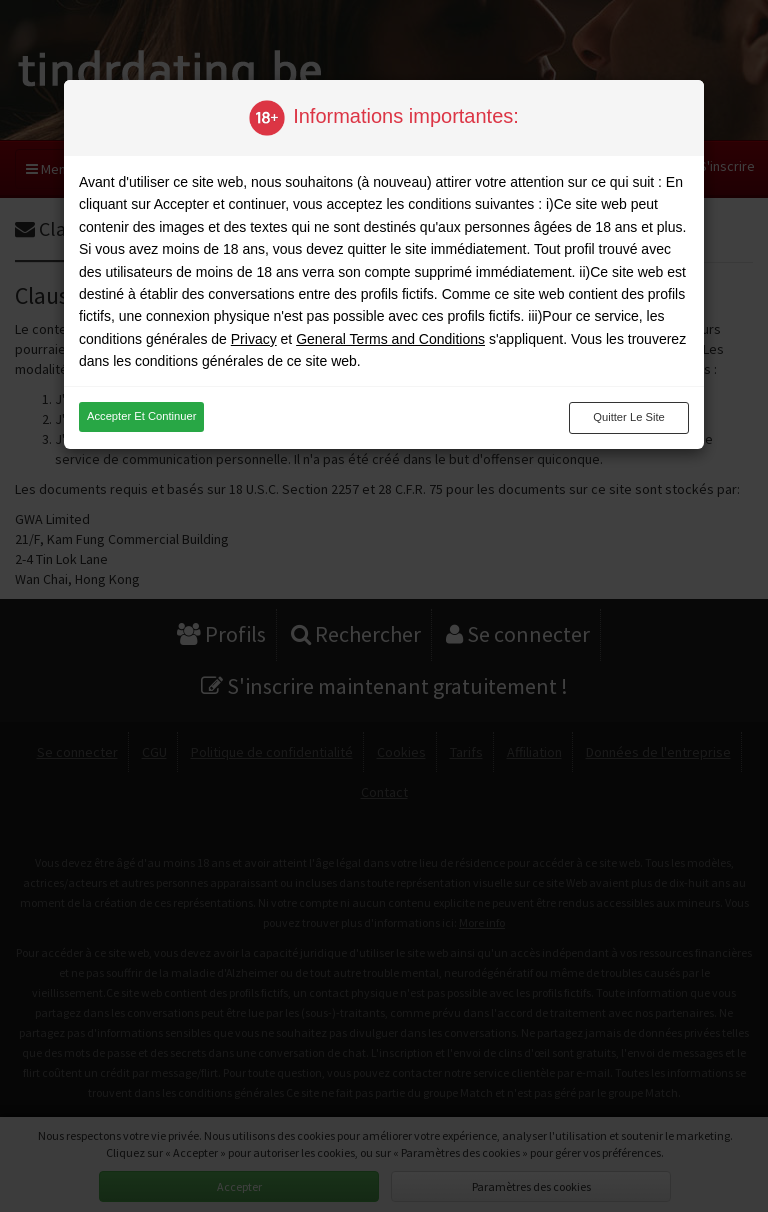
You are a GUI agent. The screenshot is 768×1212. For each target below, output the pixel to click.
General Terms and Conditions (390, 339)
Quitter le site (629, 417)
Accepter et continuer (141, 416)
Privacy (254, 339)
